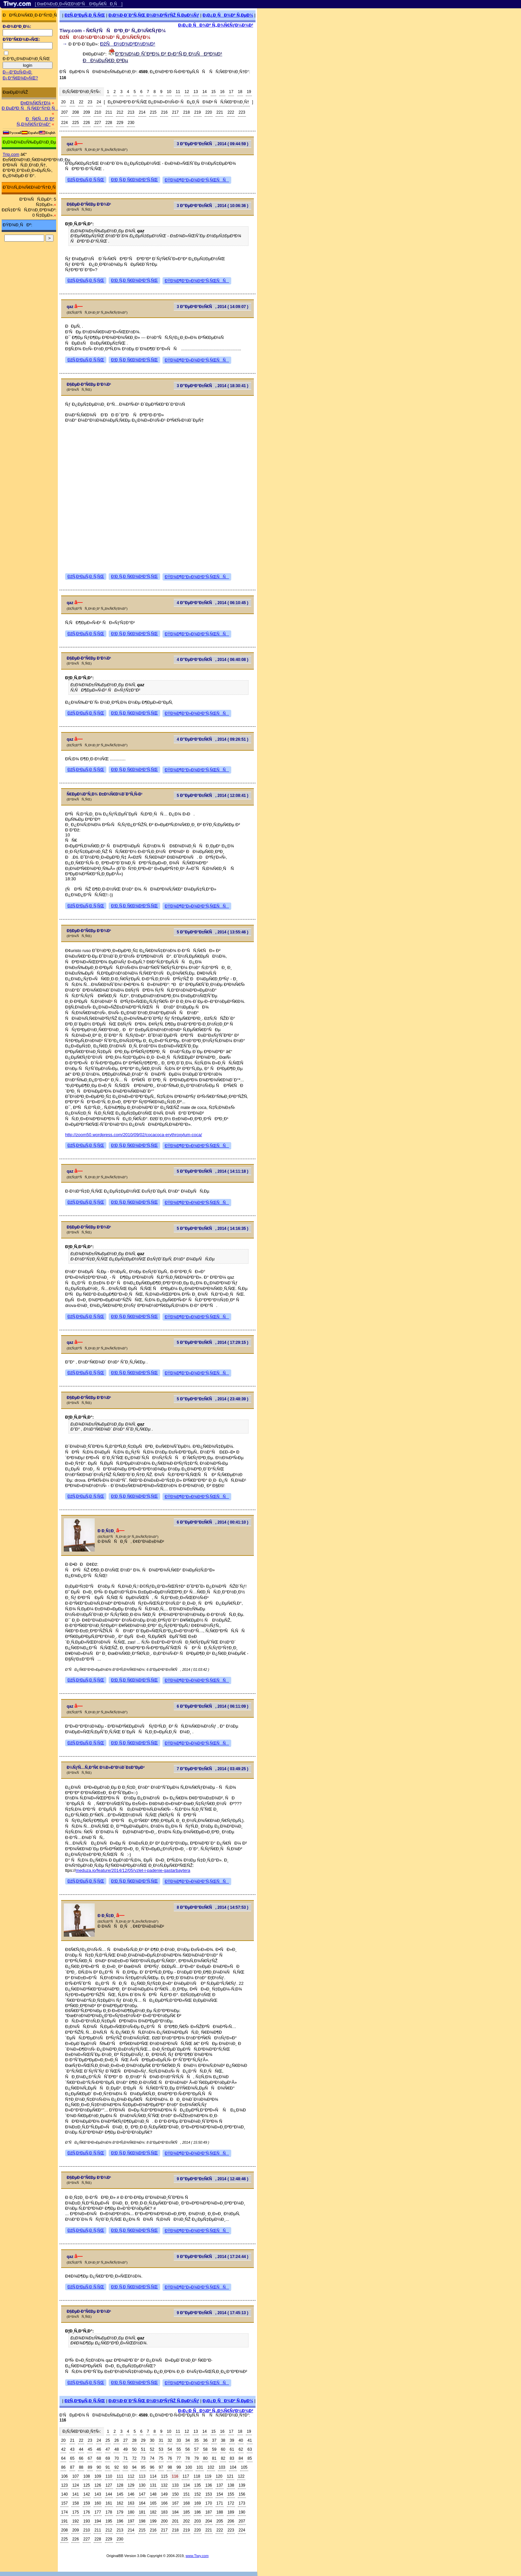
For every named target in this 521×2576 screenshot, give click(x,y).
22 (81, 102)
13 (195, 91)
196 (120, 2521)
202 (186, 2521)
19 (249, 91)
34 (187, 2440)
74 (152, 2458)
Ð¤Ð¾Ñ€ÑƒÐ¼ (36, 102)
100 (188, 2467)
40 (241, 2440)
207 (64, 112)
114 (153, 2476)
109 (97, 2476)
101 (199, 2467)
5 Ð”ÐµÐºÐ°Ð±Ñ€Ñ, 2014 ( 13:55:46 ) (212, 932)
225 (75, 122)
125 (86, 2485)
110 (109, 2476)
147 (142, 2494)
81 (214, 2458)
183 (164, 2512)
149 (164, 2494)
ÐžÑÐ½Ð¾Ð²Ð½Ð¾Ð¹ (127, 44)
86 (63, 2467)
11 (178, 91)
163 (131, 2503)
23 (90, 102)
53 (161, 2449)
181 (142, 2512)
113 (142, 2476)
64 (63, 2458)
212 (120, 112)
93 (125, 2467)
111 (120, 2476)
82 (223, 2458)
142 (86, 2494)
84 (241, 2458)
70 (116, 2458)
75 (161, 2458)
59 (214, 2449)
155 (231, 2494)
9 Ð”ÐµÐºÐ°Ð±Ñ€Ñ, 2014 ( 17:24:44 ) (212, 2256)
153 (208, 2494)
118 (197, 2476)
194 (97, 2521)
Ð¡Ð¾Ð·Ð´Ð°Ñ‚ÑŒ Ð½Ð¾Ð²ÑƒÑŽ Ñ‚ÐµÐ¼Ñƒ (153, 15)
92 (116, 2467)
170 (208, 2503)
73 (143, 2458)
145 (120, 2494)
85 (250, 2458)
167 (175, 2503)
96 (152, 2467)
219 (197, 112)
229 (120, 122)
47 (108, 2449)
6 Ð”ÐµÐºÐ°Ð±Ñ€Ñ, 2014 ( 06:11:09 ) (212, 1706)
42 (63, 2449)
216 (164, 112)
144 (109, 2494)
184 (175, 2512)
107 (75, 2476)
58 (205, 2449)
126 (97, 2485)
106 (64, 2476)
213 (131, 112)
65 (72, 2458)
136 (208, 2485)
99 (178, 2467)
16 (222, 91)
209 (86, 112)
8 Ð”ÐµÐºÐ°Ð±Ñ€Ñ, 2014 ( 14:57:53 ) (212, 1907)
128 (120, 2485)
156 (242, 2494)
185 (186, 2512)
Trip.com (11, 154)
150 (175, 2494)
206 (231, 2521)
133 (175, 2485)
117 (185, 2476)
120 (219, 2476)
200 (164, 2521)
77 (178, 2458)
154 (219, 2494)
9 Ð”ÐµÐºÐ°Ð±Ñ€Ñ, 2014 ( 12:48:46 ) (212, 2179)
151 (186, 2494)
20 (63, 102)
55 (178, 2449)
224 (64, 122)
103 (222, 2467)
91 (108, 2467)
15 (213, 91)
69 (108, 2458)
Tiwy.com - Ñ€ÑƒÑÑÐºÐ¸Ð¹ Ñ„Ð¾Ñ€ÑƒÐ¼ (112, 30)
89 (90, 2467)
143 (97, 2494)
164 (142, 2503)
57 (196, 2449)
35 (196, 2440)
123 (64, 2485)
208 (75, 112)
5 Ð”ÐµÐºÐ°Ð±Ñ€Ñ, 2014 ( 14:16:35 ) (212, 1228)
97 (161, 2467)
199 (153, 2521)
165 (153, 2503)
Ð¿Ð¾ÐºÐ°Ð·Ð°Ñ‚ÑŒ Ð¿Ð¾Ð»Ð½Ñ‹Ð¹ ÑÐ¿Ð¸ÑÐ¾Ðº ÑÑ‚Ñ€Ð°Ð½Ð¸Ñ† (178, 102)
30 (152, 2440)
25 (108, 2440)
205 (219, 2521)
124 (75, 2485)
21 (72, 102)
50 (134, 2449)
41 (250, 2440)
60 (223, 2449)
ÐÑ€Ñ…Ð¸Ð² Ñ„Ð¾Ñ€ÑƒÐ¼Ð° (35, 121)
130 (142, 2485)
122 (241, 2476)
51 (143, 2449)
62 (241, 2449)
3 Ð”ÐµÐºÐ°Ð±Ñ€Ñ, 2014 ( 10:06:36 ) (212, 205)
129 (131, 2485)
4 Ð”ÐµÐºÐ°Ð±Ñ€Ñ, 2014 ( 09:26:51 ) (212, 739)
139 (242, 2485)
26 (116, 2440)
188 (219, 2512)
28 (134, 2440)
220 (208, 112)
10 (169, 91)
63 (250, 2449)
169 (197, 2503)
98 (169, 2467)
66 (81, 2458)
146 (131, 2494)
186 (197, 2512)
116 (175, 2476)
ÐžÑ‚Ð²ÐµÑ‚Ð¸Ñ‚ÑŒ (84, 15)
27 (125, 2440)
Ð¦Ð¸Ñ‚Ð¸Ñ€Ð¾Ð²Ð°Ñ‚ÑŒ (134, 179)
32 (169, 2440)
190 (242, 2512)
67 (90, 2458)
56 (187, 2449)
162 (120, 2503)
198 (142, 2521)
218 (186, 112)
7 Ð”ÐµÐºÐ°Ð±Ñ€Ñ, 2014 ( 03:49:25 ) (212, 1769)
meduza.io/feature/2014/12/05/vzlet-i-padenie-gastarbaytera (133, 1870)
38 (223, 2440)
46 (99, 2449)
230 (131, 122)
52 (152, 2449)
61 (232, 2449)
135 (197, 2485)
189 (231, 2512)
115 (164, 2476)
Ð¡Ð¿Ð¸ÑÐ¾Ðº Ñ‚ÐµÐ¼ (228, 15)
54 (169, 2449)
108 (86, 2476)
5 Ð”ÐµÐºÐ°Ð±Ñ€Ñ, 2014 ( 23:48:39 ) (212, 1399)
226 (86, 122)
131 (153, 2485)
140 (64, 2494)
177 (97, 2512)
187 (208, 2512)
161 (109, 2503)
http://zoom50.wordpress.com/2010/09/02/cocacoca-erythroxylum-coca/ (133, 1134)
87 (72, 2467)
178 (109, 2512)
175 (75, 2512)
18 (240, 91)
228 (109, 122)
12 (187, 91)
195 (109, 2521)
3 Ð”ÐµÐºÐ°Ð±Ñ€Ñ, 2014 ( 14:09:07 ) (212, 306)
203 (197, 2521)
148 (153, 2494)
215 (153, 112)
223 (242, 112)
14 (204, 91)
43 (72, 2449)
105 (244, 2467)
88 (81, 2467)
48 (116, 2449)
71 (125, 2458)
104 (233, 2467)
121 (230, 2476)
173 (242, 2503)
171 (219, 2503)
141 (75, 2494)
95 (143, 2467)
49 (125, 2449)
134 (186, 2485)
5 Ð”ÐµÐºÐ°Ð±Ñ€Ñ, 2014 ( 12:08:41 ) (212, 795)
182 (153, 2512)
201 (175, 2521)
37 (214, 2440)
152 (197, 2494)
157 (64, 2503)
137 (219, 2485)
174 (64, 2512)
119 (208, 2476)
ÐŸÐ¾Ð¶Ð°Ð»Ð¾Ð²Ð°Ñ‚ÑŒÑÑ (197, 180)
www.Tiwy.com (197, 2556)
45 (90, 2449)
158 (75, 2503)
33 (178, 2440)
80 (205, 2458)
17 (231, 91)
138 (231, 2485)
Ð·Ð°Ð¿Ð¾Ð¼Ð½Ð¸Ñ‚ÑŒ (26, 58)
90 (99, 2467)
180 (131, 2512)
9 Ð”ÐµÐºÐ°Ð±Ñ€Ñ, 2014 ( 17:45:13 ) (212, 2312)
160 (97, 2503)
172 (231, 2503)
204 (208, 2521)
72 (134, 2458)
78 (187, 2458)
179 (120, 2512)
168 (186, 2503)
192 (75, 2521)
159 (86, 2503)
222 (231, 112)
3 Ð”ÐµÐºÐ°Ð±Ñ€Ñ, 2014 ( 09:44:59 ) (212, 144)
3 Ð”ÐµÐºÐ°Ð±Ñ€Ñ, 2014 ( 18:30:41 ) (212, 385)
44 (81, 2449)
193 (86, 2521)
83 (232, 2458)
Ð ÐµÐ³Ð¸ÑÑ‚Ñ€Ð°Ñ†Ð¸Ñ (30, 108)
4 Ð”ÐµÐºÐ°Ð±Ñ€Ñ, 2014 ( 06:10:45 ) (212, 602)
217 (175, 112)
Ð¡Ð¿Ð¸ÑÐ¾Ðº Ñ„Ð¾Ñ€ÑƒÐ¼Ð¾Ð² (215, 25)
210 (97, 112)
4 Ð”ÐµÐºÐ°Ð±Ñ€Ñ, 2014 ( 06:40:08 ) (212, 659)
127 (109, 2485)
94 (134, 2467)
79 (196, 2458)
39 (232, 2440)
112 (131, 2476)
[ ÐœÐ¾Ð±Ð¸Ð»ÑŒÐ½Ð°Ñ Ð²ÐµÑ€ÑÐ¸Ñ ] (79, 4)
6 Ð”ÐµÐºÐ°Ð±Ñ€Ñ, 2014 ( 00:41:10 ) (212, 1522)
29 (143, 2440)
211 (109, 112)
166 (164, 2503)
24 (99, 102)
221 (219, 112)
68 (99, 2458)
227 (97, 122)
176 (86, 2512)
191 (64, 2521)
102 (211, 2467)
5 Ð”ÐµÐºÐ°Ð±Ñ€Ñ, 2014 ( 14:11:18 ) (212, 1171)
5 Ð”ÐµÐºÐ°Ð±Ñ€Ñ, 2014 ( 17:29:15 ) (212, 1342)
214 (142, 112)
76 (169, 2458)
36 (205, 2440)
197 (131, 2521)
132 (164, 2485)
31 (161, 2440)
